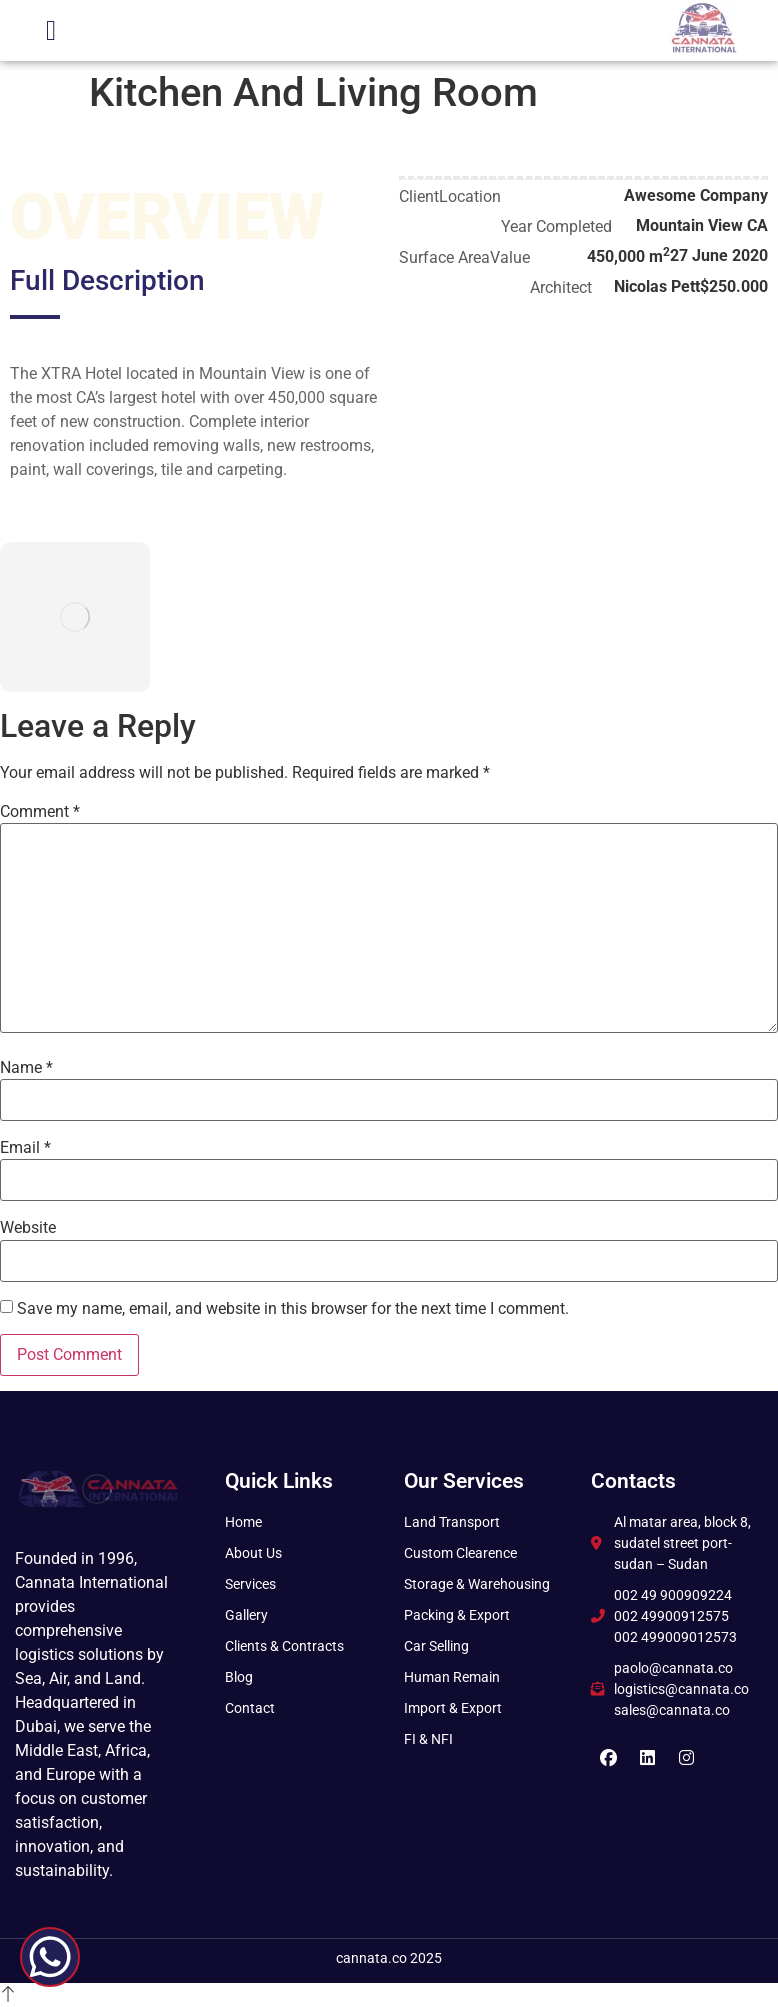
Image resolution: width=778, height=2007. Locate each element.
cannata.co (371, 1958)
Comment (40, 812)
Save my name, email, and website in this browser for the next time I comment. (293, 1309)
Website (28, 1228)
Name (26, 1068)
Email (25, 1148)
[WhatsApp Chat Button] (50, 1957)
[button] (51, 31)
